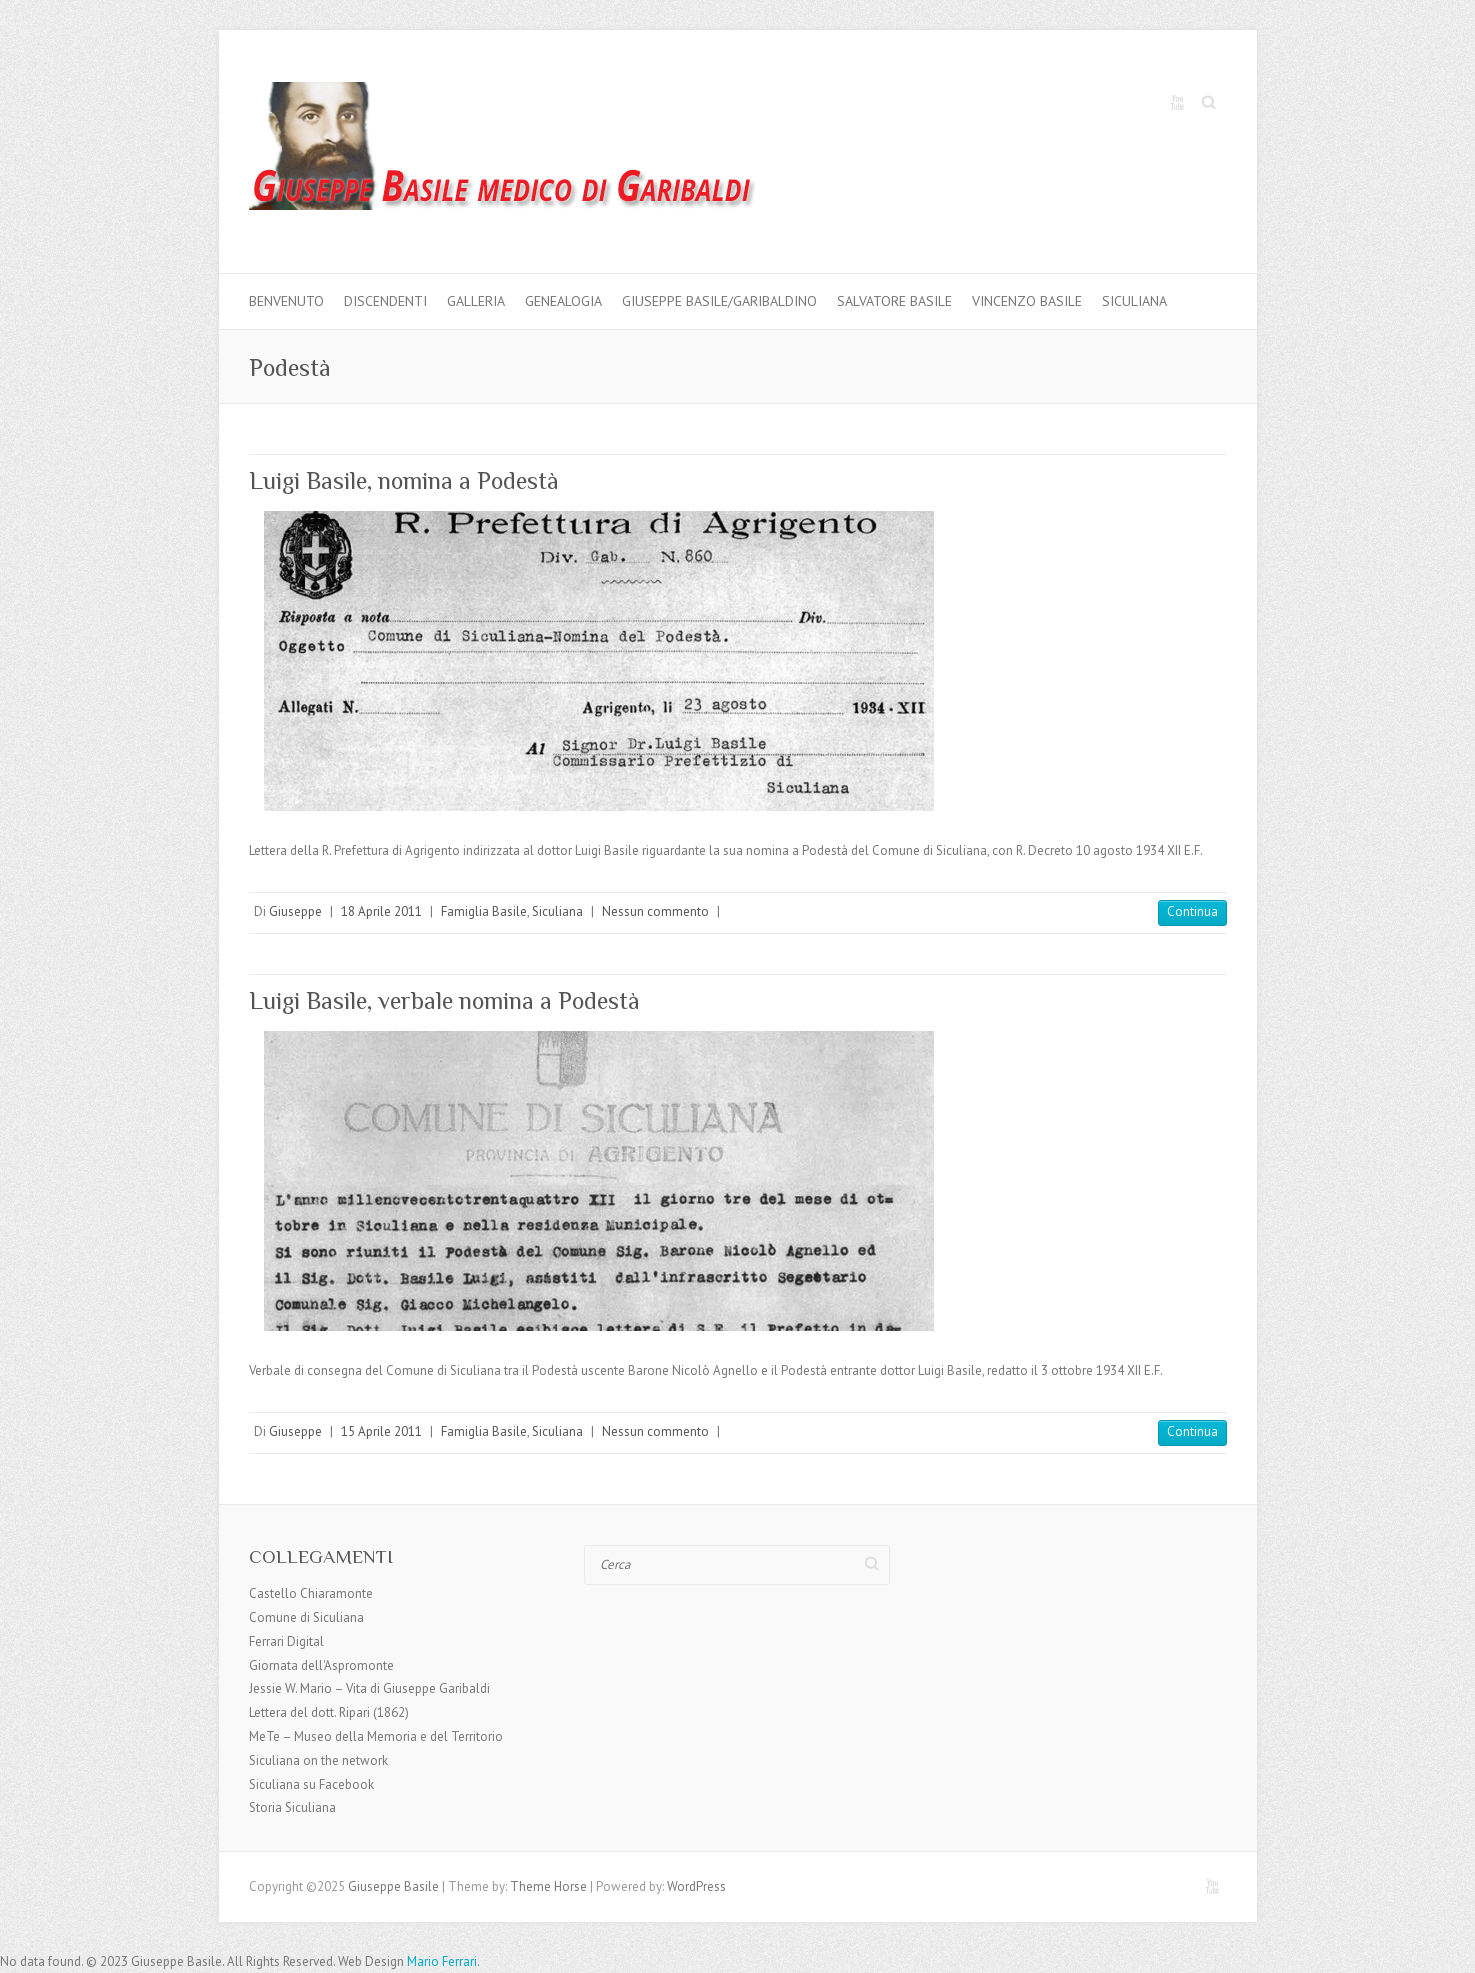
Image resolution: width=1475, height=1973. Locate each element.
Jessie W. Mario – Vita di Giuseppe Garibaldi (369, 1688)
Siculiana (1134, 301)
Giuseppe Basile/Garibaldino (719, 301)
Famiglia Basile (484, 911)
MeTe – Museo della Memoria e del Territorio (376, 1736)
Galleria (476, 301)
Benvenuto (286, 301)
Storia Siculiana (292, 1807)
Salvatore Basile (894, 301)
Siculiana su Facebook (311, 1784)
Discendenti (385, 301)
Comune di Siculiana (306, 1617)
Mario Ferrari (442, 1961)
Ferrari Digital (286, 1641)
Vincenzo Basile (1027, 301)
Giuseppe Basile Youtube (1177, 103)
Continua (1192, 911)
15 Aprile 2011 (381, 1431)
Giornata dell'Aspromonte (321, 1665)
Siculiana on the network (318, 1760)
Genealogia (563, 301)
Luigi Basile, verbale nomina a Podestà (444, 1000)
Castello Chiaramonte (311, 1593)
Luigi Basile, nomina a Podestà (404, 480)
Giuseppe (295, 911)
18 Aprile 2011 (381, 911)
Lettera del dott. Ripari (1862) (329, 1712)
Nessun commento (655, 911)
